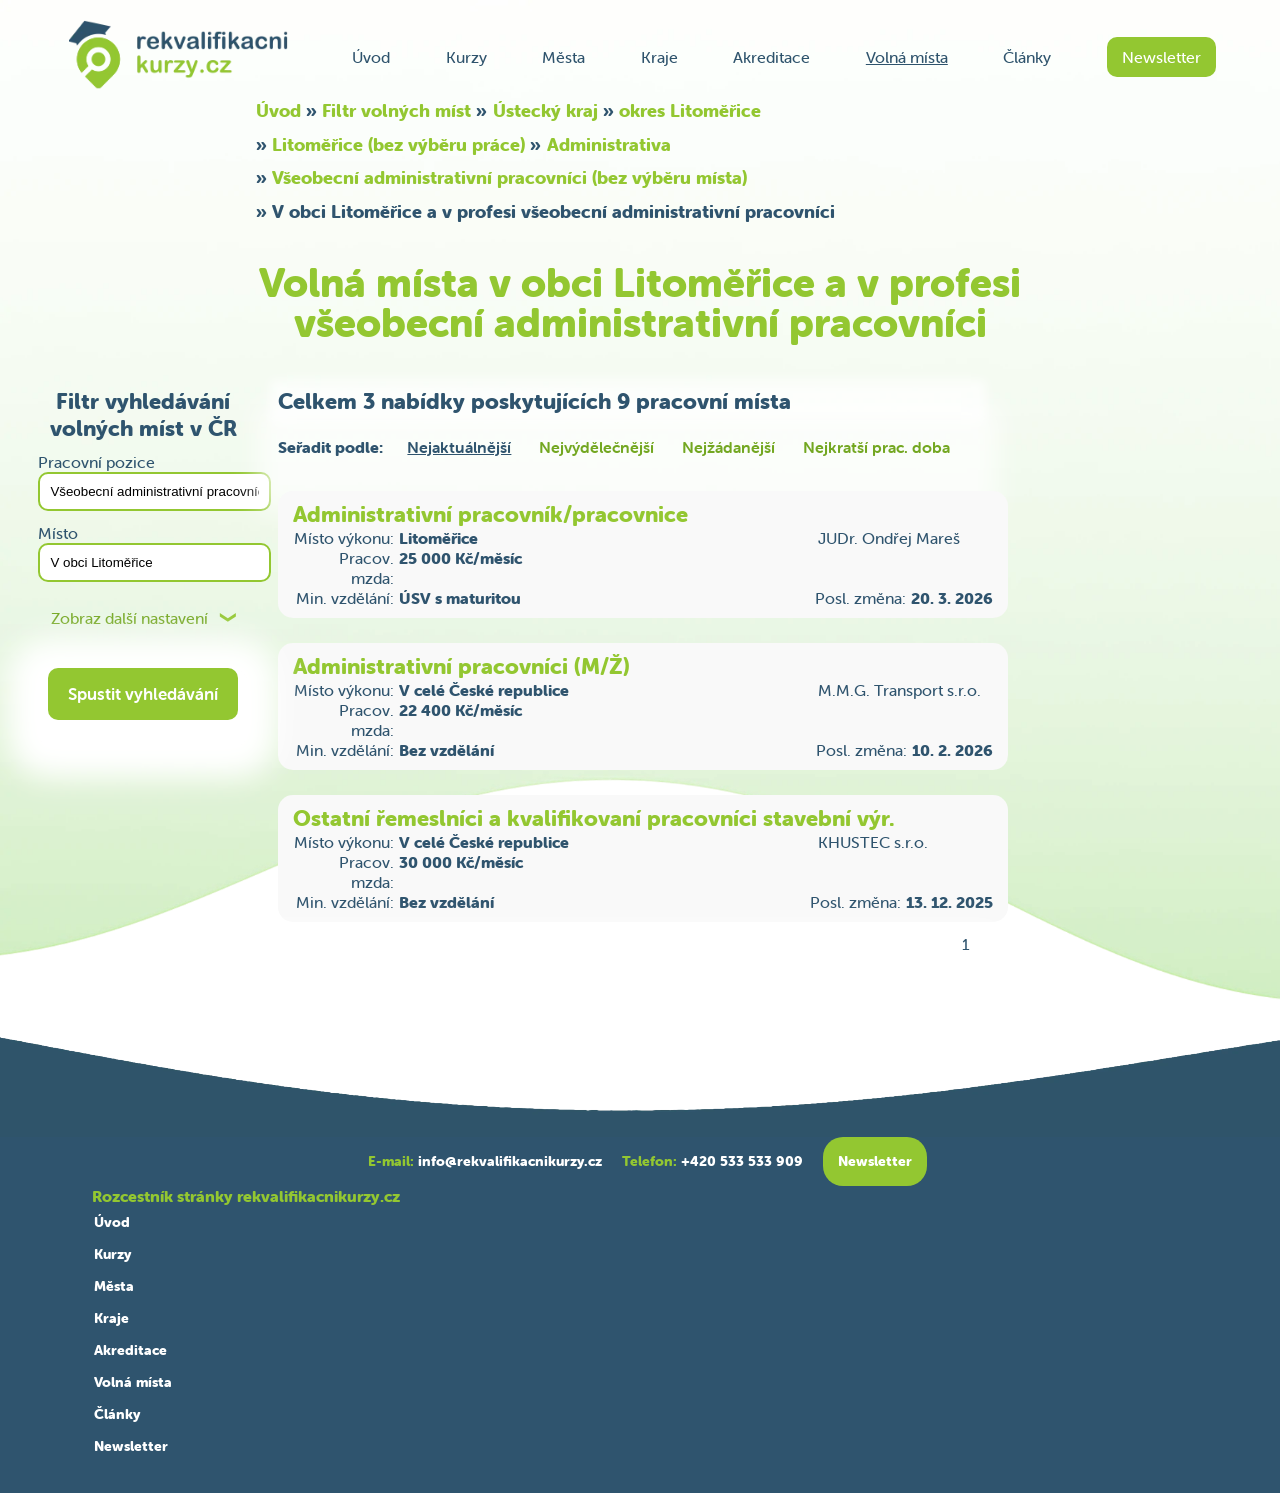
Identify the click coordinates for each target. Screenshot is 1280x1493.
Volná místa (907, 57)
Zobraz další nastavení (129, 618)
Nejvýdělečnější (596, 447)
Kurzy (466, 57)
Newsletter (1161, 57)
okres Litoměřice (690, 110)
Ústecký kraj (545, 110)
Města (563, 57)
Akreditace (771, 57)
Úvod (371, 57)
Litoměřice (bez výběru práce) (398, 144)
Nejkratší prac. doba (876, 447)
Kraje (659, 57)
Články (1027, 57)
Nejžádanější (728, 447)
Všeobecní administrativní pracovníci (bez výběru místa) (509, 177)
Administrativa (609, 144)
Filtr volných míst (396, 110)
